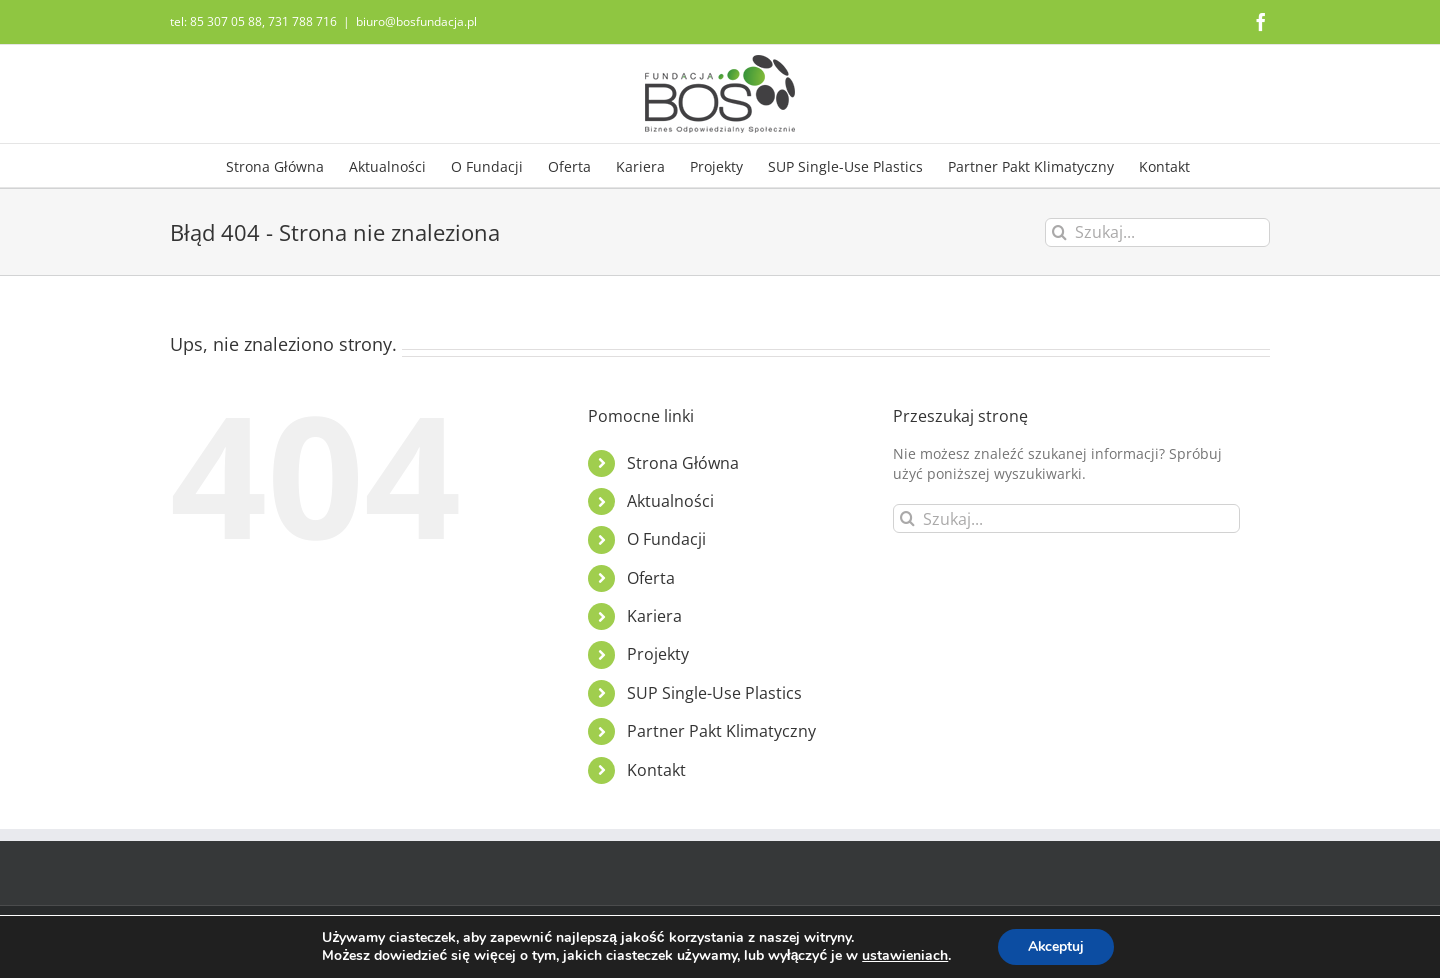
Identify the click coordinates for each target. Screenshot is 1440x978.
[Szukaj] (1059, 232)
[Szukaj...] (1157, 232)
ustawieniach (904, 956)
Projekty (658, 654)
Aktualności (670, 501)
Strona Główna (683, 463)
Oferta (651, 578)
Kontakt (656, 770)
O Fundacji (666, 539)
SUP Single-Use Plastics (714, 693)
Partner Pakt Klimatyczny (721, 731)
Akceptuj (1056, 946)
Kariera (654, 616)
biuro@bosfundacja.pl (416, 21)
